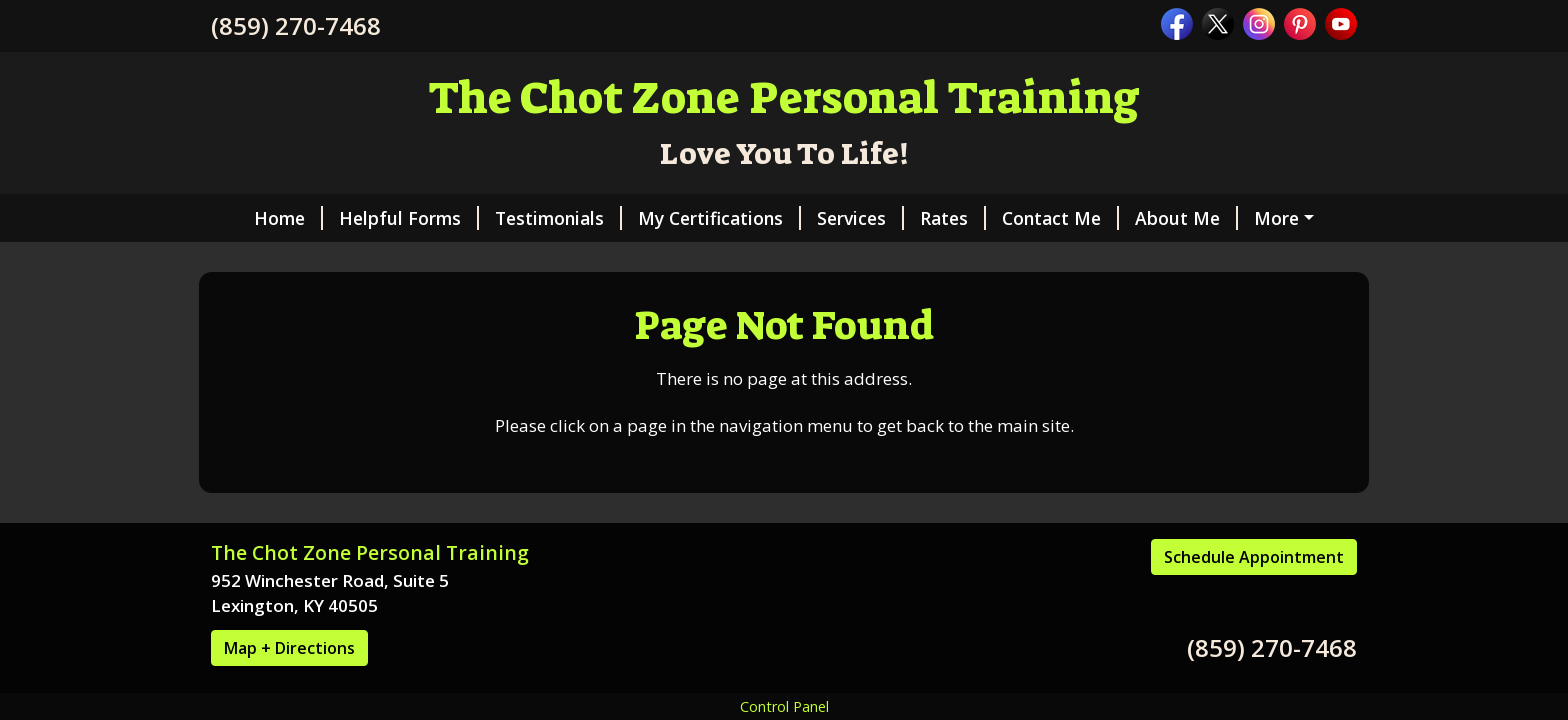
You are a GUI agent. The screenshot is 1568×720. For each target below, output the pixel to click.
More (1276, 218)
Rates (953, 218)
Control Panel (784, 706)
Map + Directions (289, 648)
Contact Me (1060, 218)
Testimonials (558, 218)
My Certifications (719, 218)
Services (860, 218)
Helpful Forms (409, 218)
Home (288, 218)
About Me (1186, 218)
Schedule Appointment (1254, 557)
